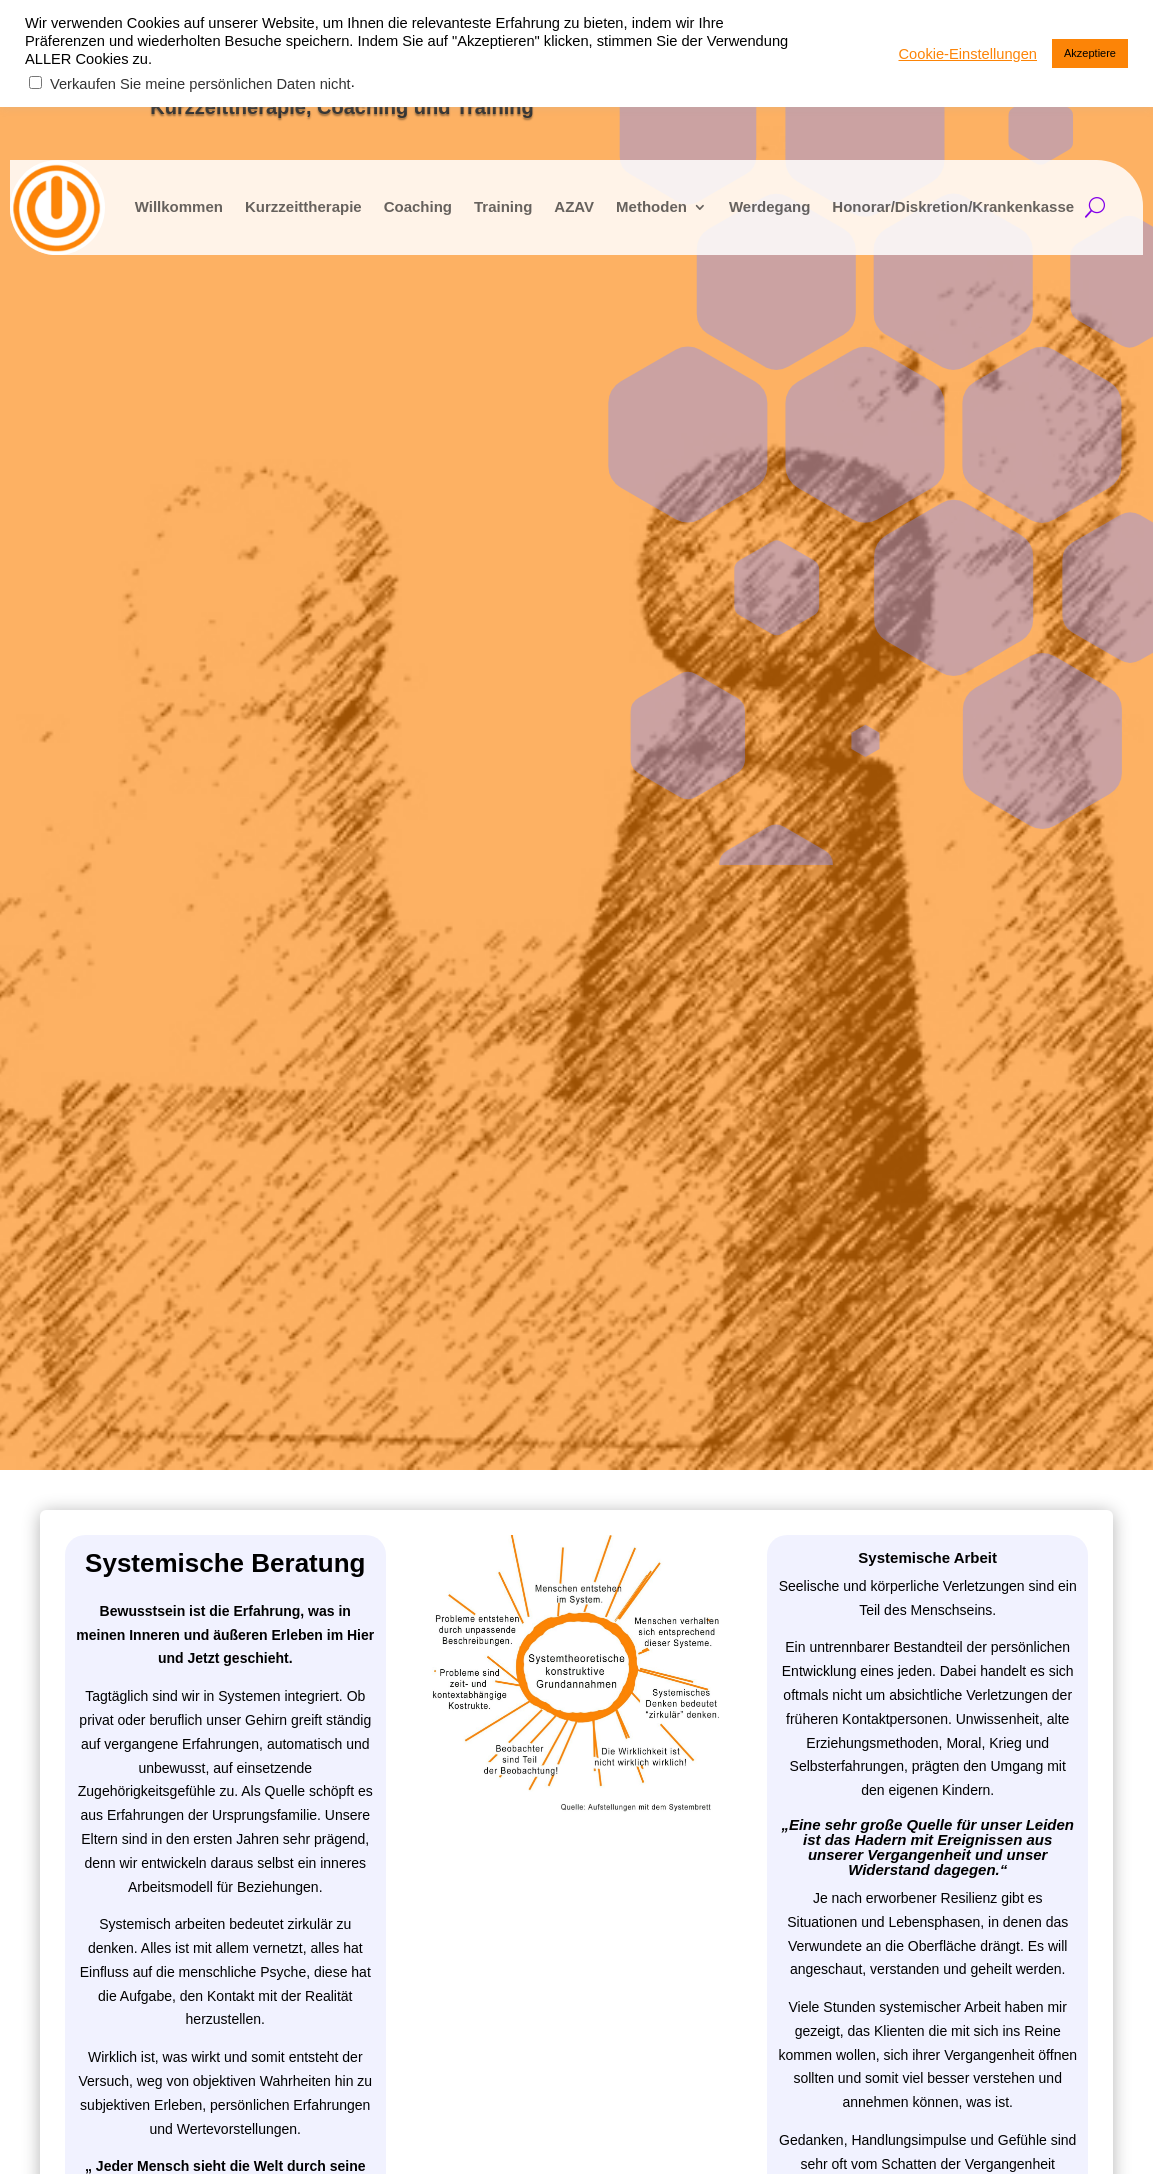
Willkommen (156, 197)
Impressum (898, 2134)
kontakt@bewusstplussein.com (992, 1551)
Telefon (100, 1642)
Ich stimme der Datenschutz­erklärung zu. (235, 1689)
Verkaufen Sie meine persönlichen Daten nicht (200, 84)
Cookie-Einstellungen (1022, 2134)
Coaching (395, 197)
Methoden (628, 197)
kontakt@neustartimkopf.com (993, 1516)
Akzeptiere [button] (1090, 53)
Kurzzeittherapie (280, 197)
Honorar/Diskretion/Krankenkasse (931, 197)
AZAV (552, 197)
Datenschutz (804, 2134)
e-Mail (97, 1618)
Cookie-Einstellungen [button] (968, 54)
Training (480, 197)
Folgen (928, 1643)
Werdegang (746, 197)
